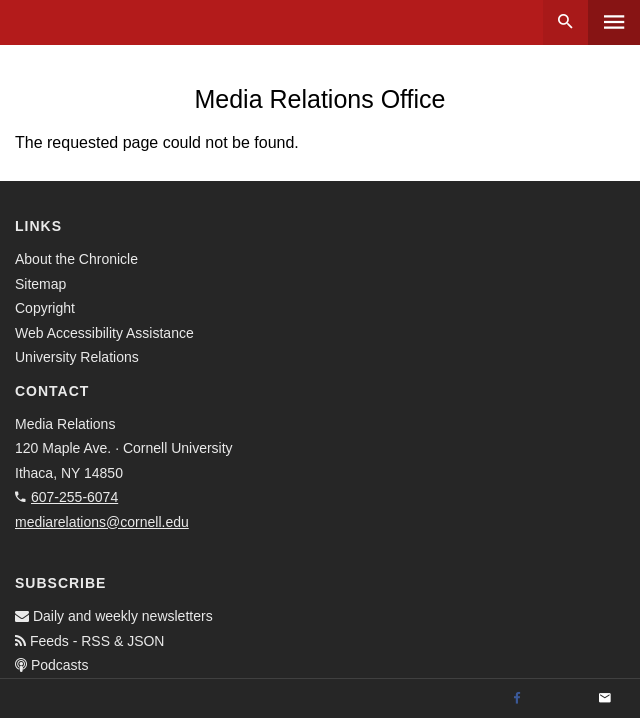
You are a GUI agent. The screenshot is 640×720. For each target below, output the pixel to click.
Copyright (45, 308)
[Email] (605, 699)
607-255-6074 (74, 497)
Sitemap (40, 284)
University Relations (77, 357)
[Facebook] (517, 699)
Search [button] (565, 22)
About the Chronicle (76, 259)
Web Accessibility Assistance (104, 333)
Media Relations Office (319, 99)
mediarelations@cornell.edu (102, 522)
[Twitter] (561, 699)
